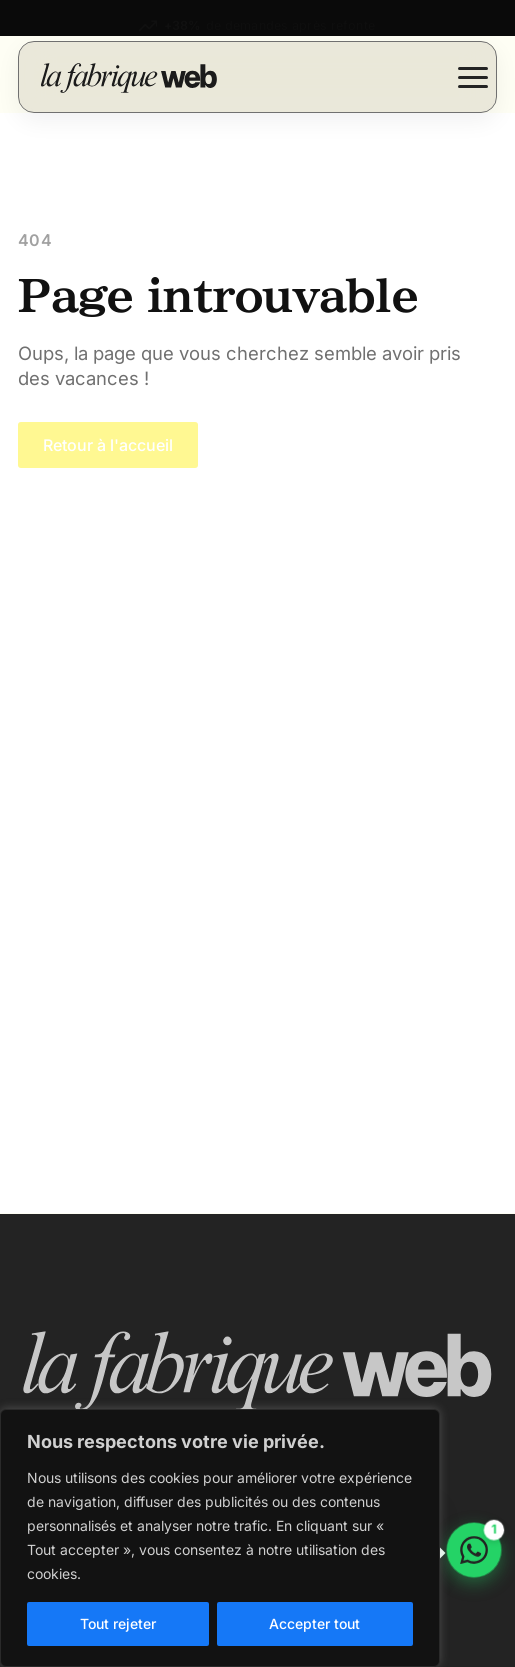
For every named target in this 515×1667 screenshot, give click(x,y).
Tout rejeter (118, 1623)
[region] (220, 1538)
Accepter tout (314, 1623)
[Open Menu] (473, 77)
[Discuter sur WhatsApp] (474, 1550)
